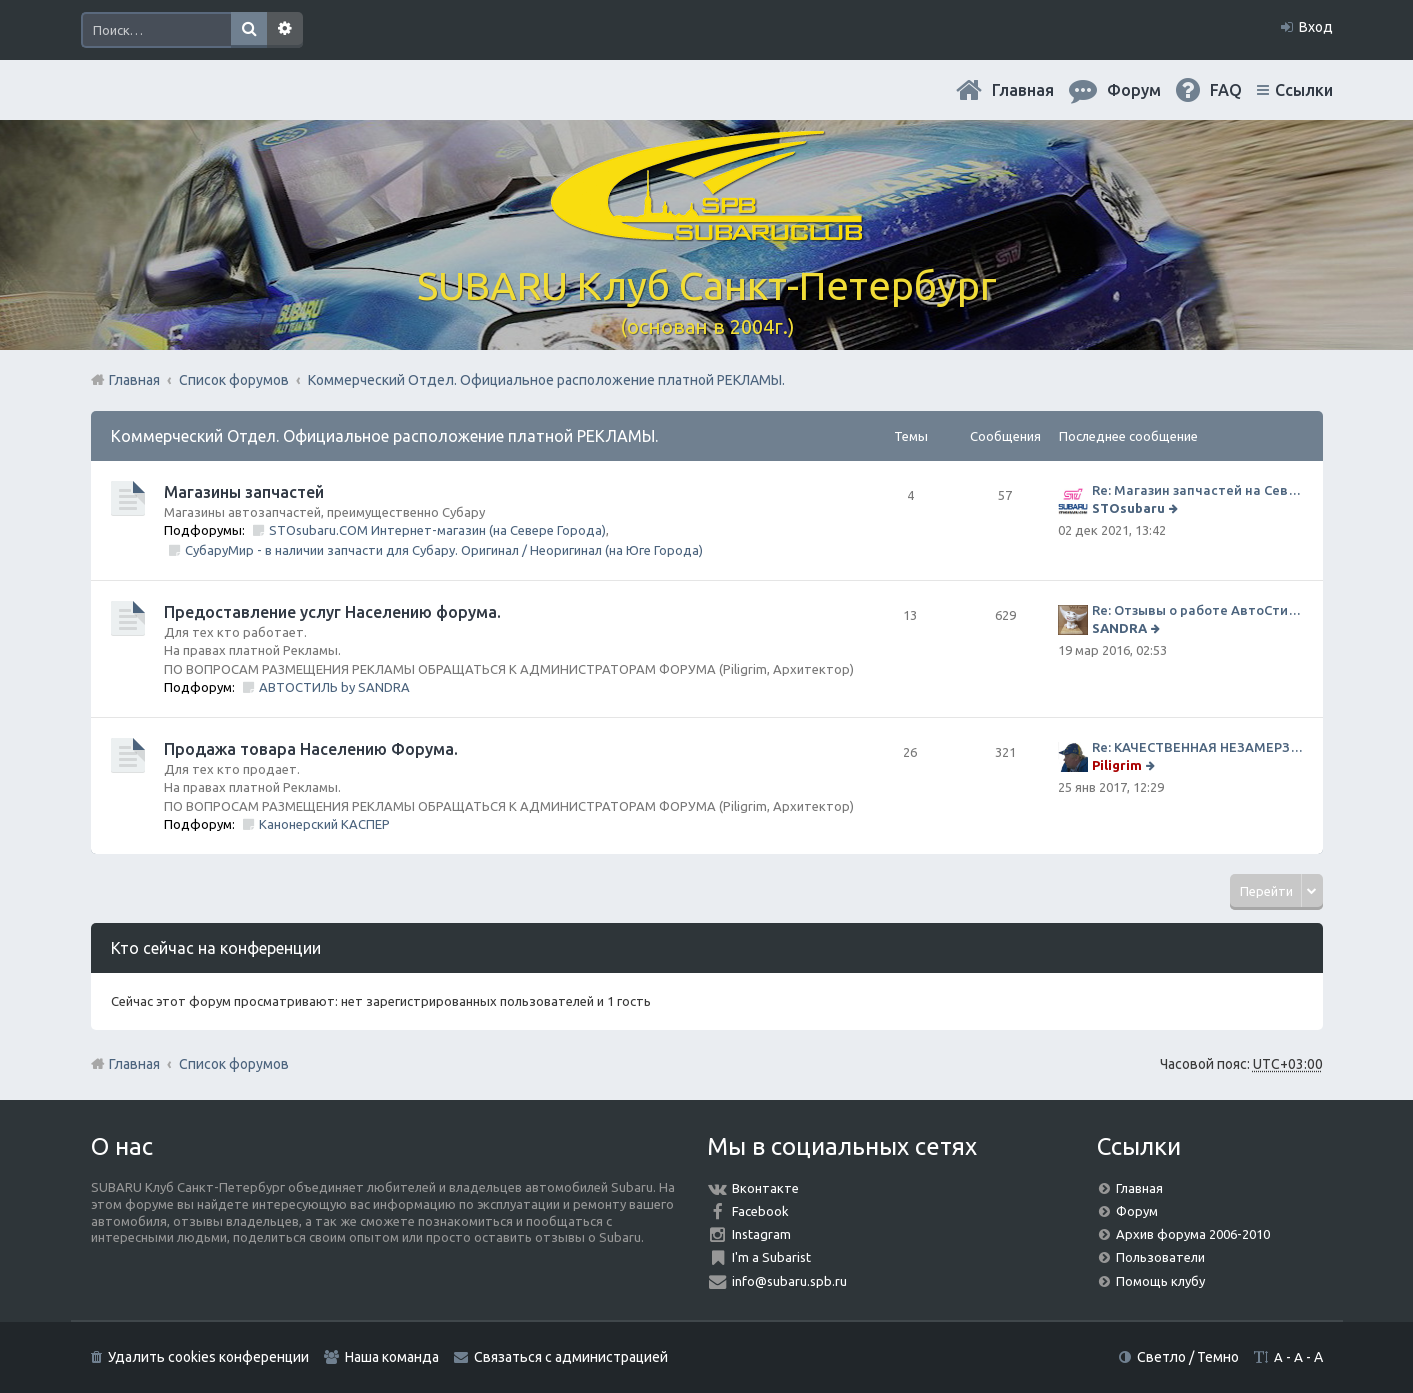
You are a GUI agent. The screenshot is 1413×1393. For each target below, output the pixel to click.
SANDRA (1119, 628)
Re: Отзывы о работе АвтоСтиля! (1197, 610)
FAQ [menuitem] (1226, 90)
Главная (1023, 90)
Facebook (760, 1211)
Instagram (761, 1234)
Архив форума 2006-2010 (1193, 1234)
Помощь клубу (1160, 1281)
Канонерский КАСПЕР (324, 824)
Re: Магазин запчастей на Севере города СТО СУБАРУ (1197, 490)
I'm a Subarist (771, 1257)
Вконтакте (765, 1188)
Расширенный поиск (285, 30)
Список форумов (234, 1064)
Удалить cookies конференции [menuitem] (208, 1357)
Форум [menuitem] (1134, 90)
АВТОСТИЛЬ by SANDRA (334, 687)
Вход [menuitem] (1316, 27)
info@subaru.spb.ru (789, 1281)
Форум (1137, 1211)
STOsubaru (1128, 508)
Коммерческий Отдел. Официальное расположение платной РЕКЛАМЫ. (384, 436)
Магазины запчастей (244, 492)
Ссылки (1304, 90)
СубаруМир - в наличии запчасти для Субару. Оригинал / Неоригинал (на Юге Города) (444, 550)
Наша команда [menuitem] (392, 1357)
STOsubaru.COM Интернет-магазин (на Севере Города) (437, 530)
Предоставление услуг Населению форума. (332, 612)
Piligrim (1117, 765)
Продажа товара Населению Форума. (311, 749)
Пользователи (1160, 1257)
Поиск (249, 30)
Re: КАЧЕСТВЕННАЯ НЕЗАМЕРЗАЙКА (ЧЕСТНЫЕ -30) (1197, 747)
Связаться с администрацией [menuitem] (571, 1357)
